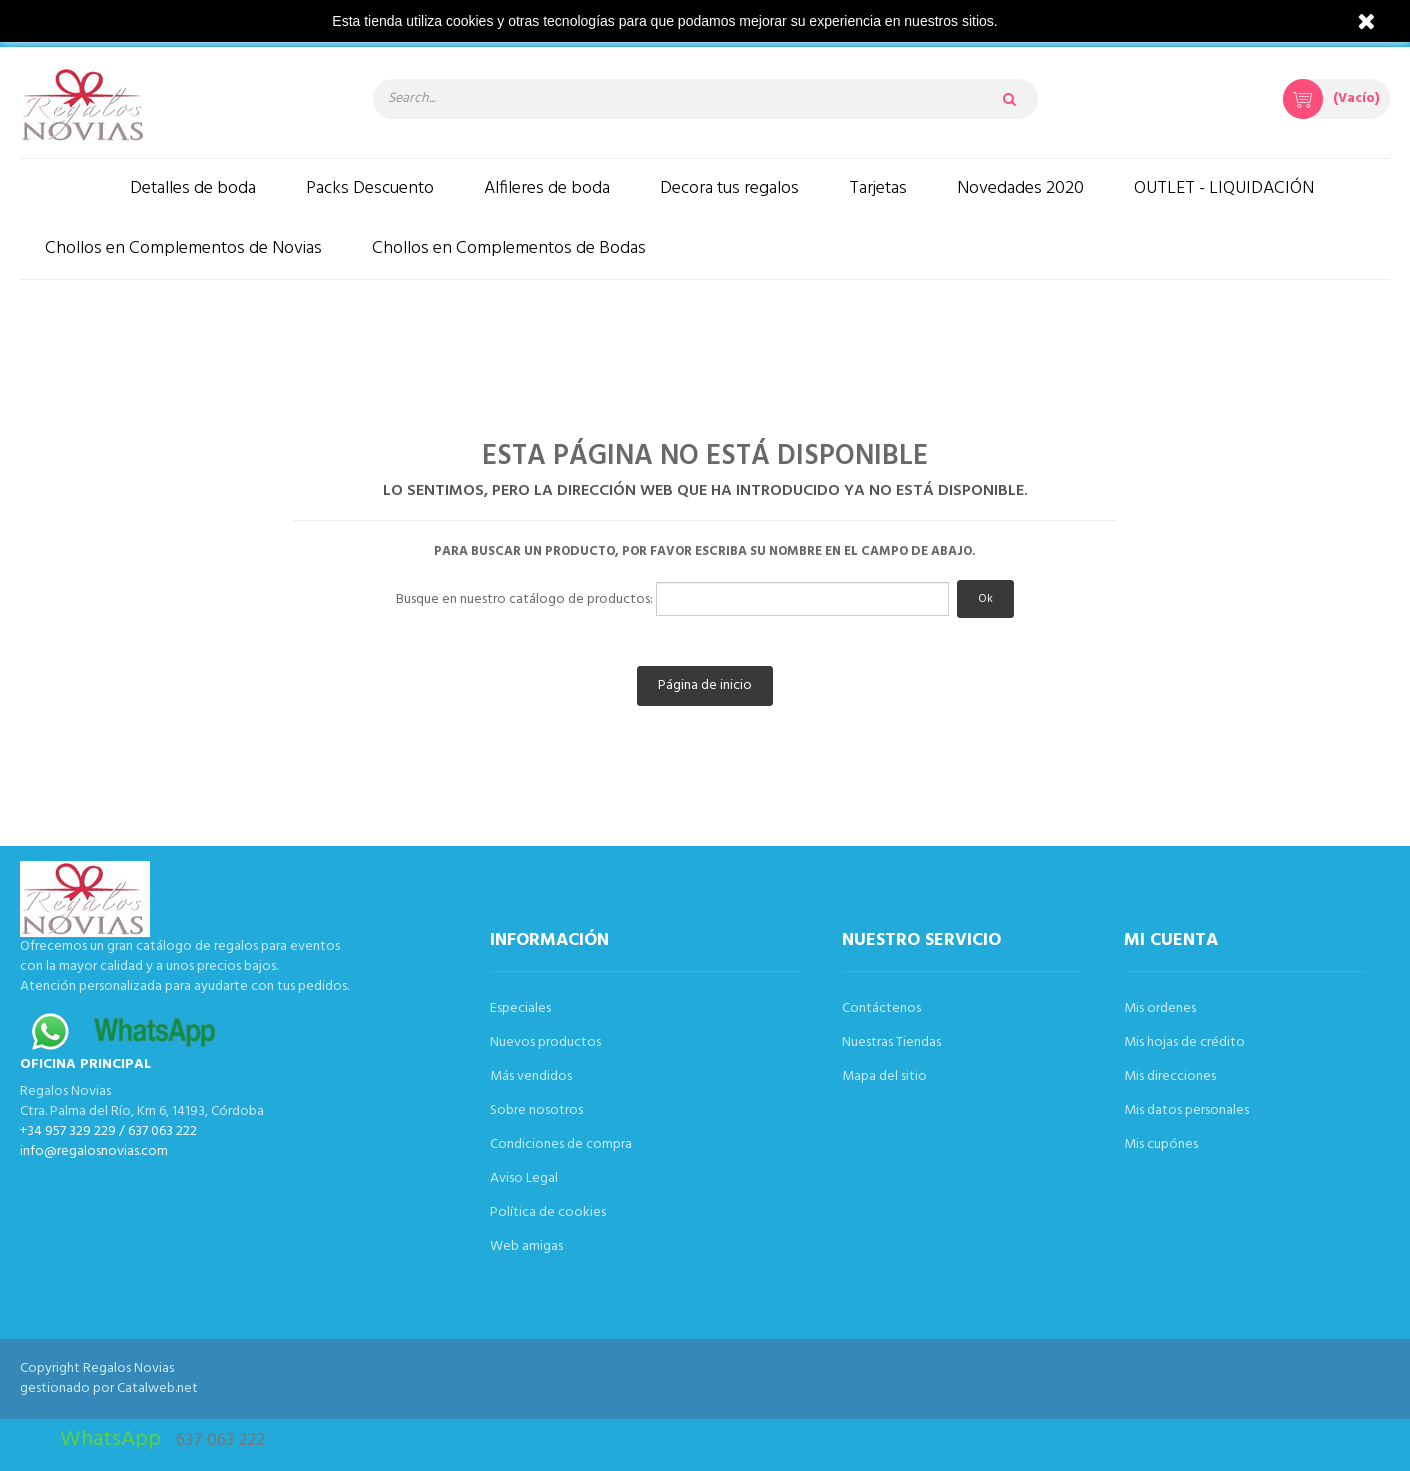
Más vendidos (531, 1076)
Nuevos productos (545, 1042)
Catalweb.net (157, 1388)
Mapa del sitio (884, 1076)
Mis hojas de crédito (1184, 1042)
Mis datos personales (1186, 1110)
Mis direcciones (1170, 1076)
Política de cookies (548, 1212)
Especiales (520, 1008)
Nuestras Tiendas (891, 1042)
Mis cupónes (1161, 1144)
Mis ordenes (1160, 1008)
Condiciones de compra (561, 1144)
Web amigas (526, 1246)
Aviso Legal (524, 1178)
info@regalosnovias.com (94, 1151)
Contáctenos (881, 1008)
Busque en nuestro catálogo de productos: (524, 600)
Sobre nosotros (536, 1110)
